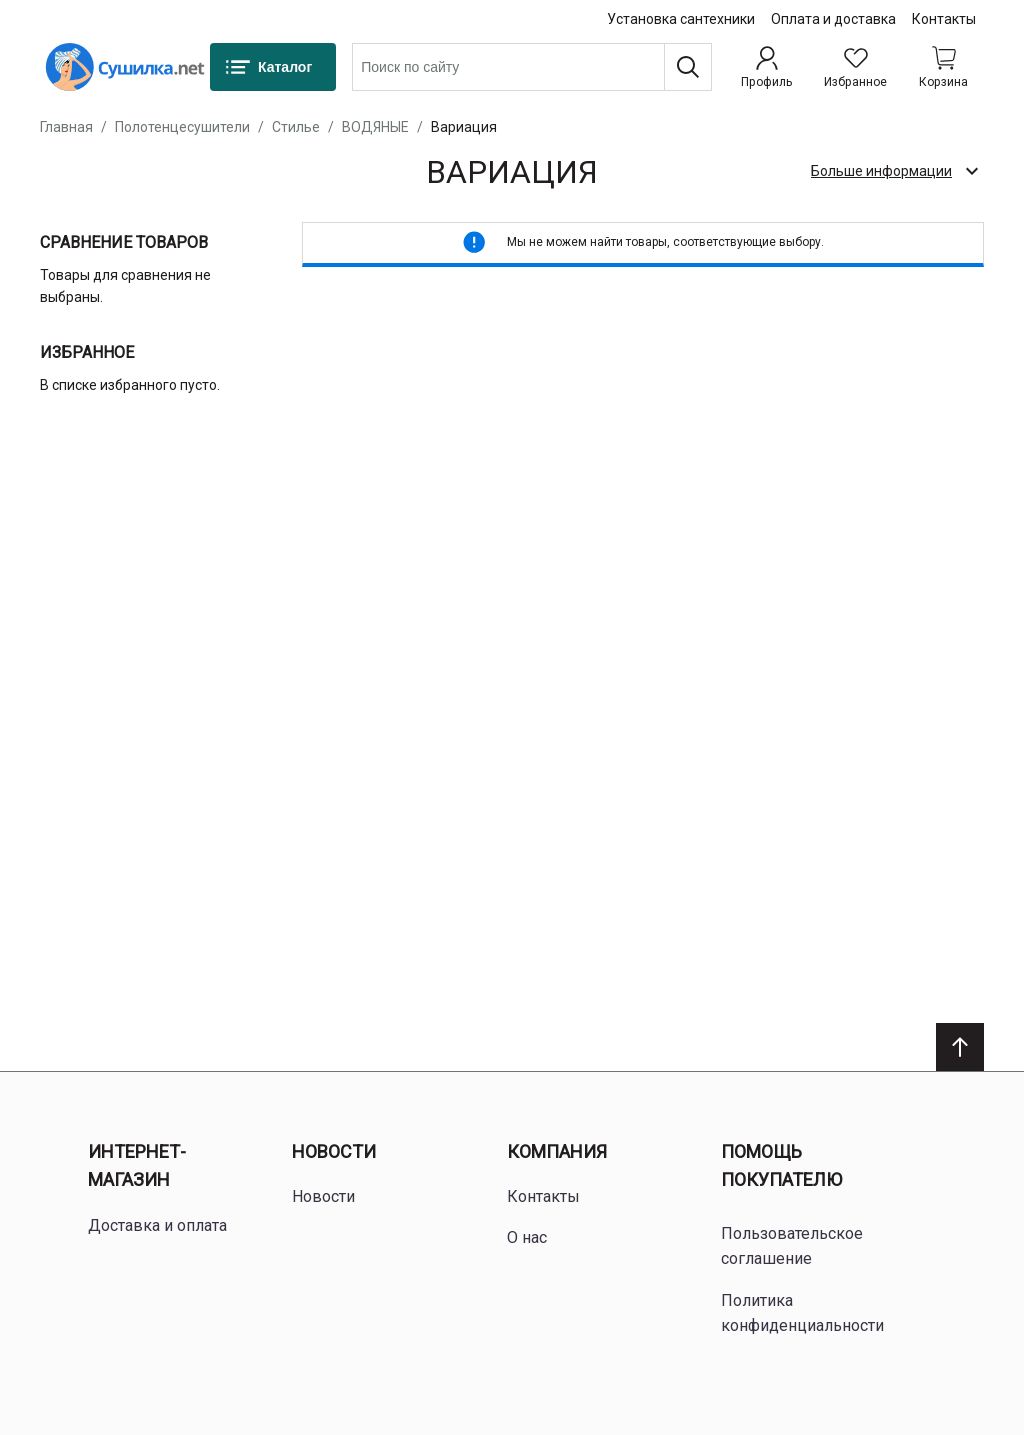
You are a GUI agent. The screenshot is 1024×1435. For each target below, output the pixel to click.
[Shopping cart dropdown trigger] (943, 67)
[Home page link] (125, 67)
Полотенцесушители (182, 127)
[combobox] (532, 67)
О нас (527, 1237)
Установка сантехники (681, 19)
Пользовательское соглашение (792, 1246)
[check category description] (893, 171)
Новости (334, 1151)
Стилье (296, 127)
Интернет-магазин (137, 1166)
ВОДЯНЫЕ (375, 127)
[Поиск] (688, 67)
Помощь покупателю (781, 1166)
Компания (557, 1151)
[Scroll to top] (960, 1047)
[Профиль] (766, 67)
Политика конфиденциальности (802, 1313)
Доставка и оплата (157, 1225)
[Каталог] (273, 67)
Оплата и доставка (833, 19)
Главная (66, 127)
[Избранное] (855, 67)
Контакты (944, 19)
